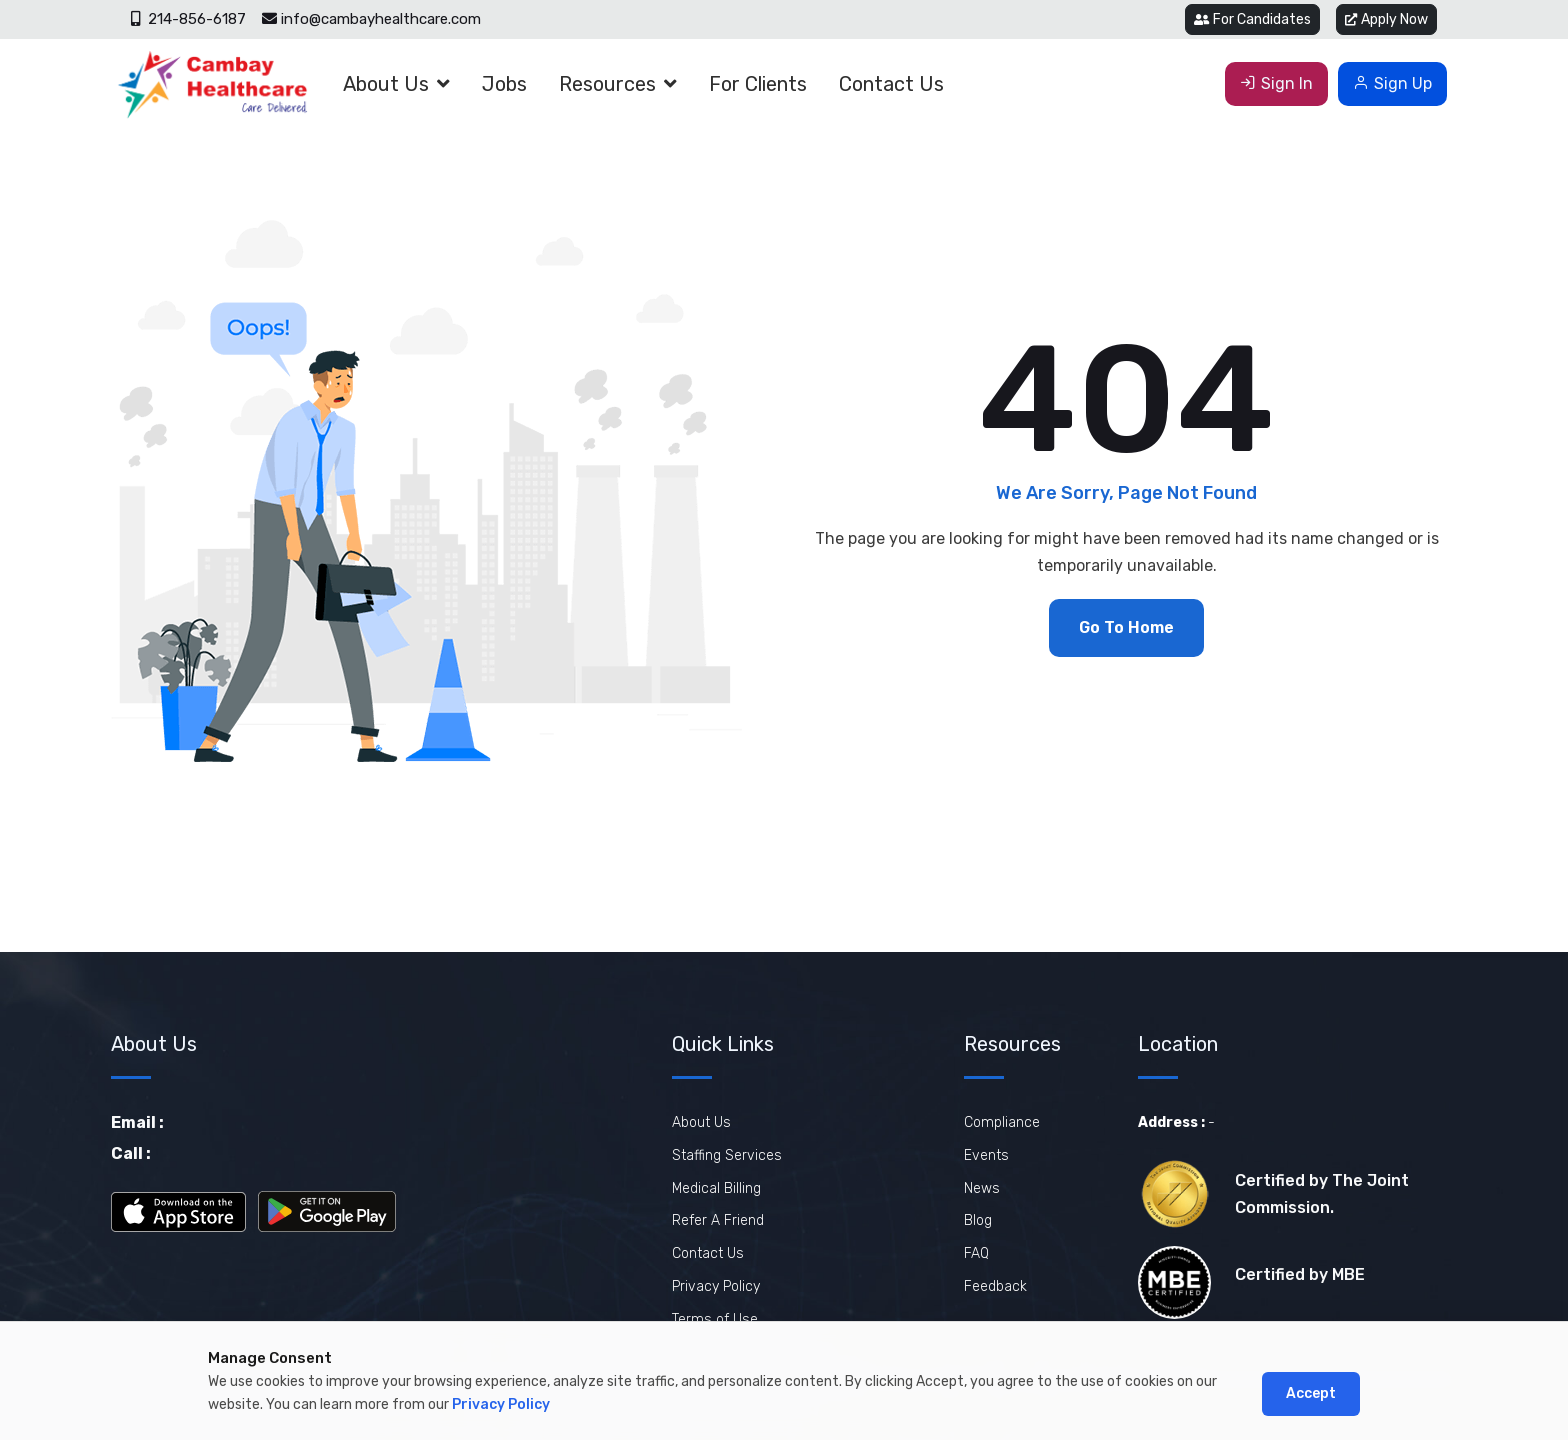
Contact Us (891, 84)
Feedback (995, 1286)
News (982, 1188)
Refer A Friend (718, 1220)
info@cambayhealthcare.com (371, 19)
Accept (1311, 1393)
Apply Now (1386, 19)
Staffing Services (727, 1155)
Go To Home (1126, 627)
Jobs (504, 84)
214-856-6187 (188, 19)
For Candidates (1252, 19)
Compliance (1002, 1122)
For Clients (758, 84)
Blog (978, 1220)
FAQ (976, 1253)
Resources (607, 84)
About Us (386, 84)
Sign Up (1392, 83)
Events (986, 1155)
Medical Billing (716, 1188)
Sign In (1276, 83)
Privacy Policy (716, 1286)
